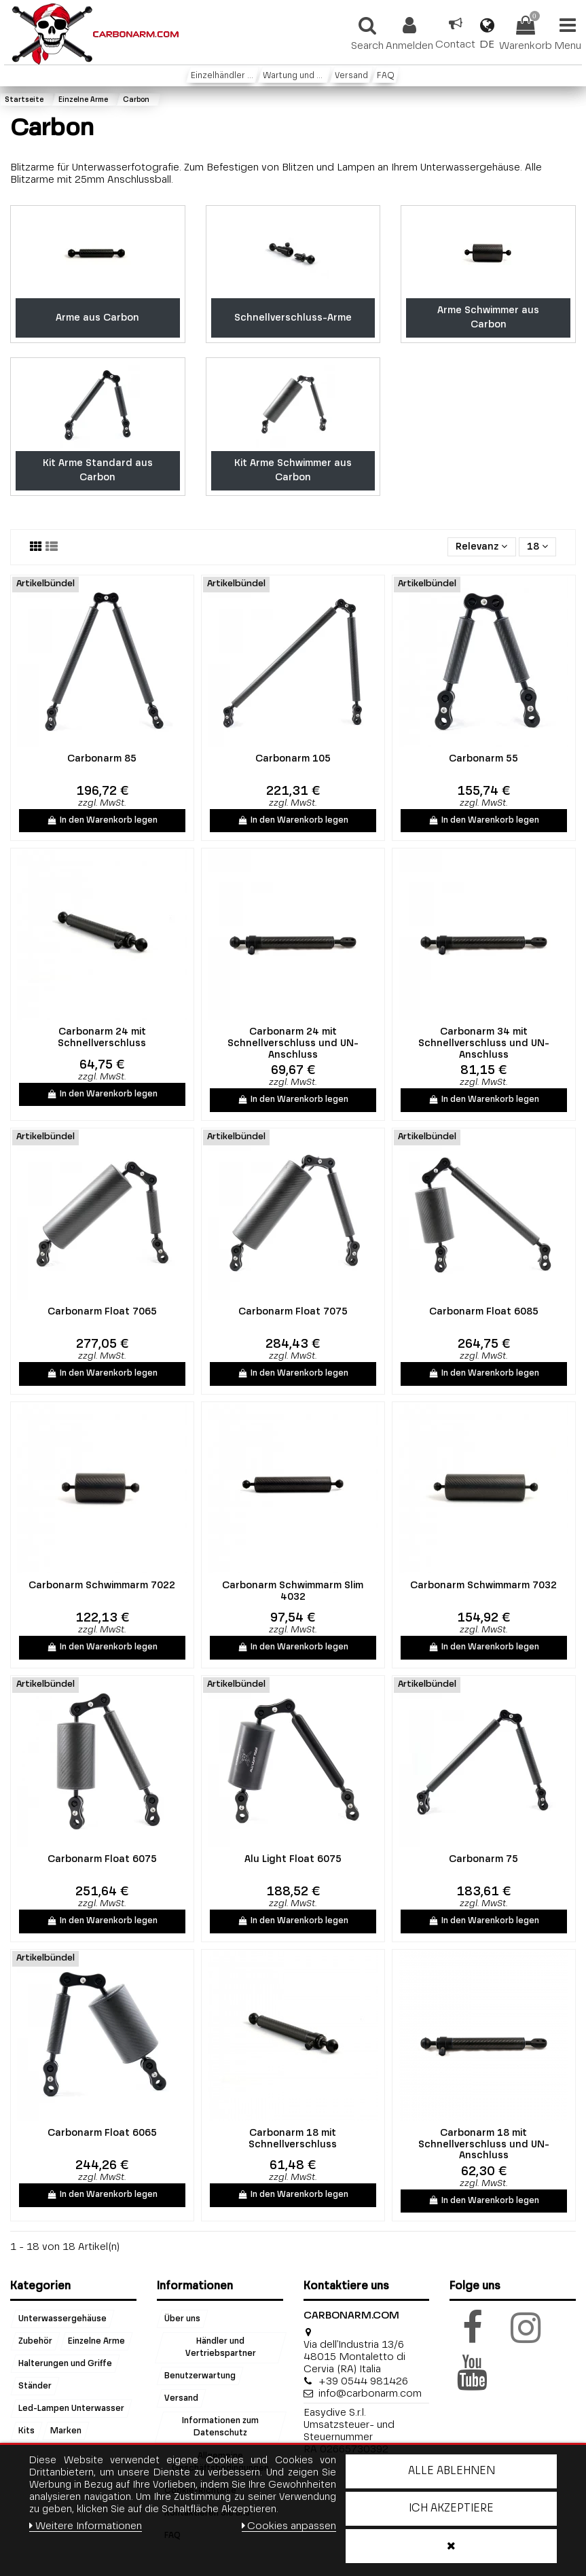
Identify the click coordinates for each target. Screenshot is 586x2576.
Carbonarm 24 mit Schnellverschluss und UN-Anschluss (293, 1043)
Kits (26, 2431)
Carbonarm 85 (101, 759)
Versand (181, 2399)
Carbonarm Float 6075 (102, 1859)
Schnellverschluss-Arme (293, 318)
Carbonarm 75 (483, 1859)
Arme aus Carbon (97, 318)
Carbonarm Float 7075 (293, 1312)
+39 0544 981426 (363, 2381)
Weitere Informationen (85, 2526)
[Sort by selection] (481, 547)
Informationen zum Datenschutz (221, 2427)
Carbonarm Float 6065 (102, 2133)
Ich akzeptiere (451, 2508)
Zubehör (35, 2342)
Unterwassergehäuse (62, 2319)
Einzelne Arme (96, 2342)
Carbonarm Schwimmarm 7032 (483, 1585)
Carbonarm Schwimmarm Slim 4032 (292, 1591)
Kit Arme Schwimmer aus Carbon (293, 470)
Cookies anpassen (289, 2526)
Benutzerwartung (200, 2376)
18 (537, 546)
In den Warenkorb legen (102, 821)
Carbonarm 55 (483, 759)
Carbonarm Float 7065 (102, 1312)
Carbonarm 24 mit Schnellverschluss (102, 1037)
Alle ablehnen (451, 2471)
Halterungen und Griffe (65, 2364)
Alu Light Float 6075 (293, 1859)
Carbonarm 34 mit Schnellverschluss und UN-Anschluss (483, 1043)
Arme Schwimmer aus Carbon (488, 317)
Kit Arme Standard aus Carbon (98, 470)
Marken (65, 2431)
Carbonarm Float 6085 (483, 1312)
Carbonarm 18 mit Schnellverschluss (293, 2138)
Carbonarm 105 (293, 759)
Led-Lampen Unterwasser (71, 2408)
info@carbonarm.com (370, 2394)
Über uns (182, 2319)
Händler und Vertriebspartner (220, 2348)
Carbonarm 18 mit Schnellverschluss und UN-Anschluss (483, 2144)
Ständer (35, 2386)
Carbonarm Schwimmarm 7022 (102, 1585)
